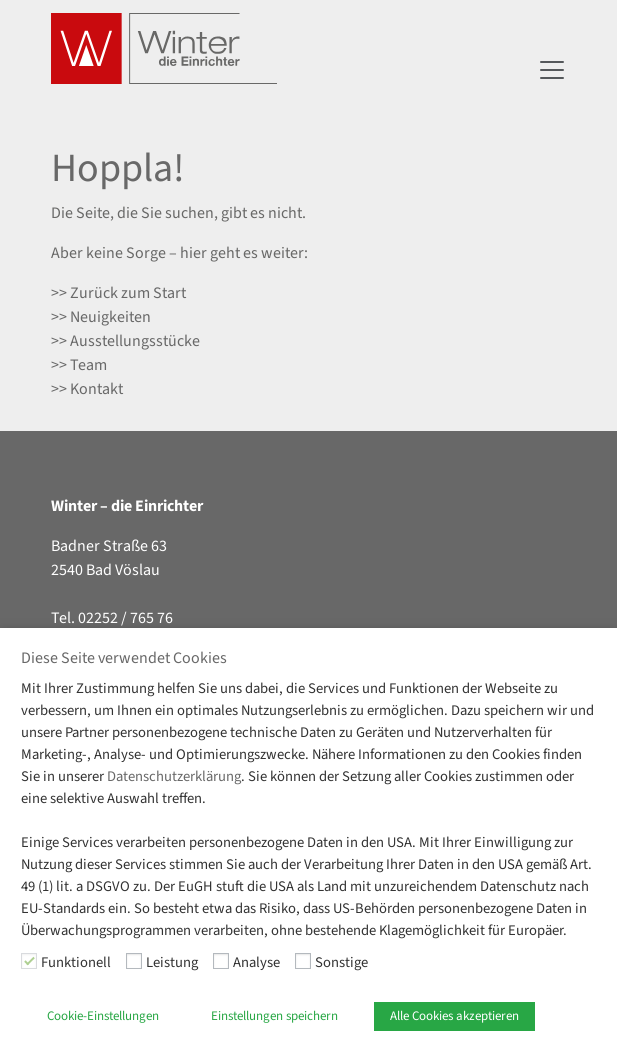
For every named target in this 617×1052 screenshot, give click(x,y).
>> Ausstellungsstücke (125, 341)
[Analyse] (221, 961)
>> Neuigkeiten (101, 317)
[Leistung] (134, 961)
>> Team (79, 365)
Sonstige (341, 962)
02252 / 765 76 (125, 618)
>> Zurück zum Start (118, 293)
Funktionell (76, 962)
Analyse (256, 962)
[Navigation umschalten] (552, 70)
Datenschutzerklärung (174, 776)
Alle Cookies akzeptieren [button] (454, 1016)
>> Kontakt (87, 389)
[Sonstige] (303, 961)
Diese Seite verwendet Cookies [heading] (124, 658)
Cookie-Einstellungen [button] (103, 1016)
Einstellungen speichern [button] (274, 1016)
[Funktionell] (29, 961)
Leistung (172, 962)
